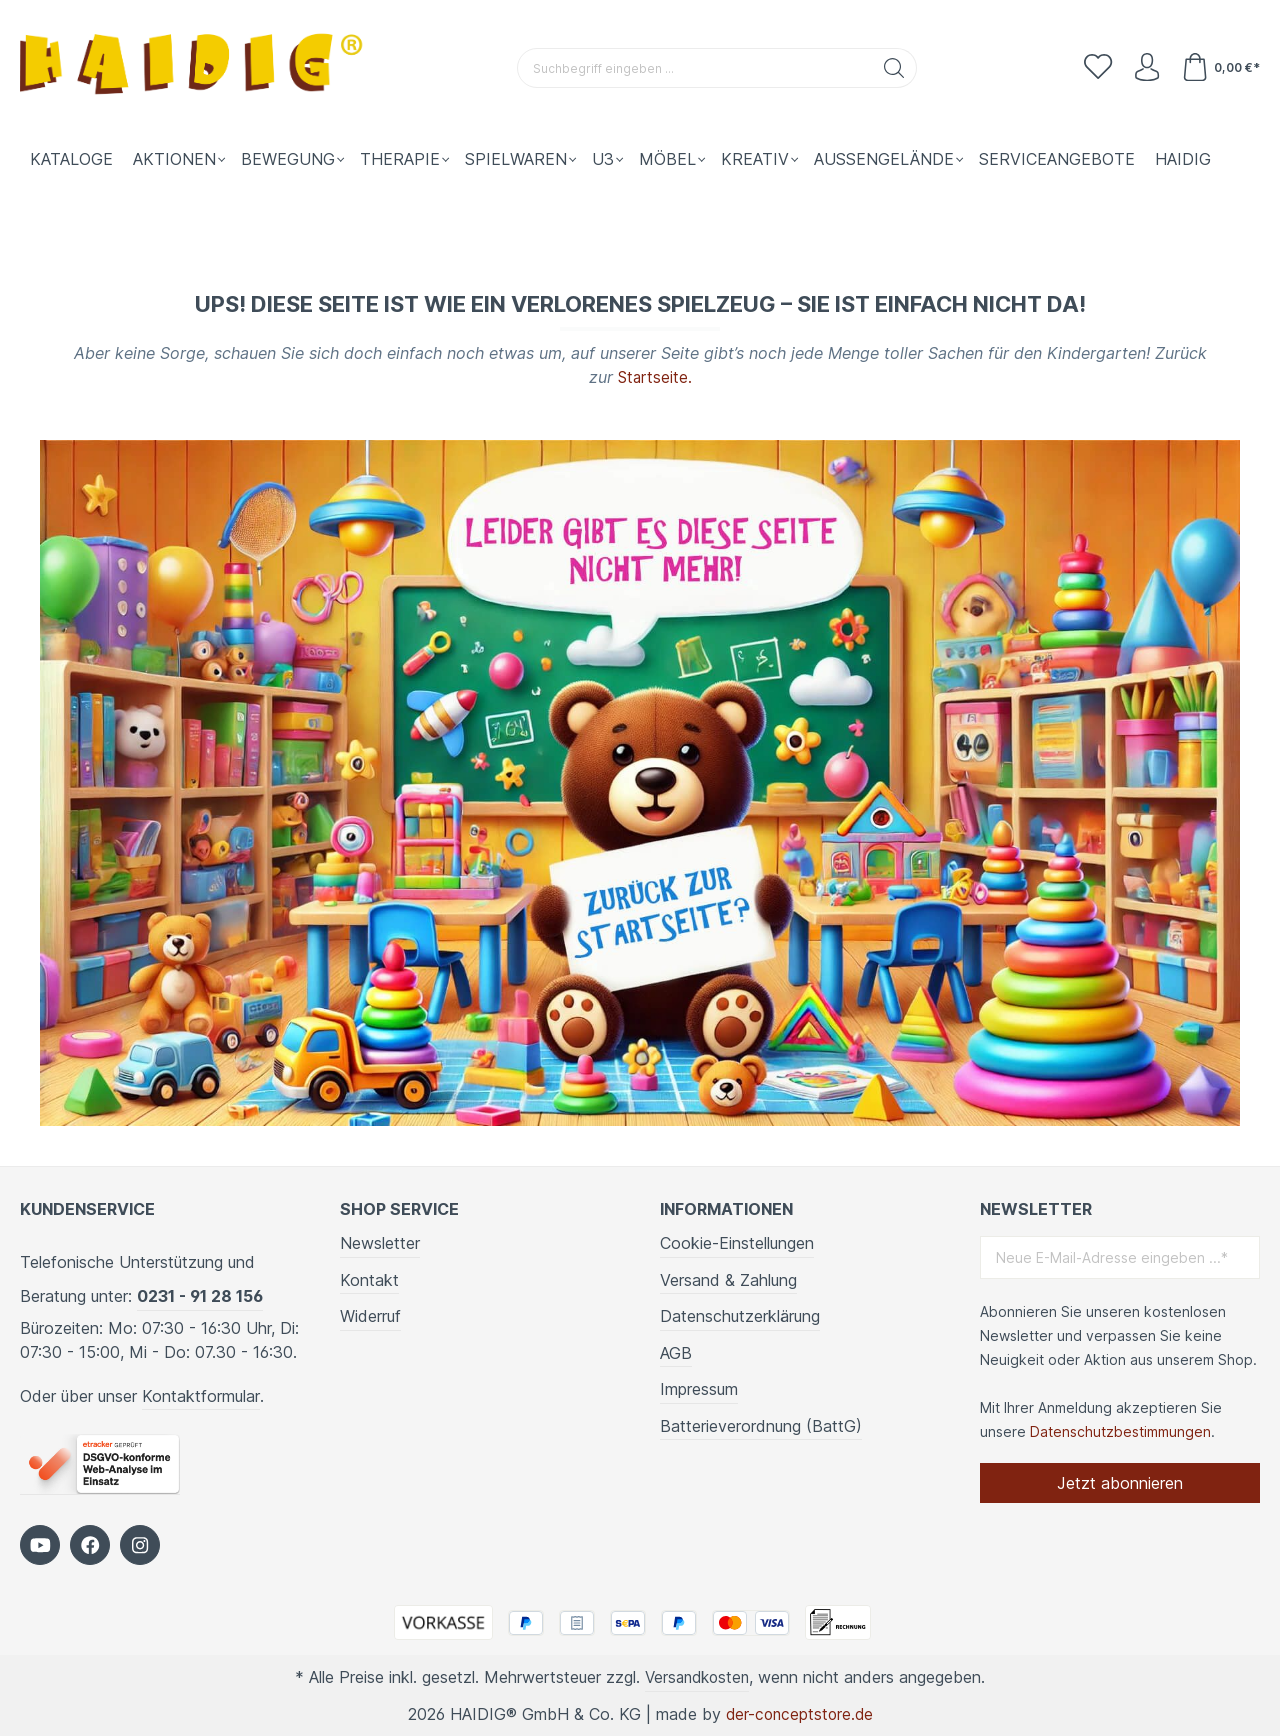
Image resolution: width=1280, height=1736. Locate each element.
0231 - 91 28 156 (200, 1295)
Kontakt (369, 1279)
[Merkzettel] (1094, 68)
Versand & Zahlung (728, 1279)
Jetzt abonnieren (1120, 1482)
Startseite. (655, 377)
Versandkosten (697, 1676)
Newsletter (380, 1242)
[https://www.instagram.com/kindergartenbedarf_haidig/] (140, 1544)
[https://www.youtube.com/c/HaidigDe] (40, 1544)
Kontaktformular (201, 1395)
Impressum (699, 1389)
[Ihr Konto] (1144, 68)
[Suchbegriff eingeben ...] (693, 68)
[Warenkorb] (1219, 68)
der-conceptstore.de (799, 1713)
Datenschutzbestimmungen (1120, 1430)
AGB (676, 1352)
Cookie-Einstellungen (737, 1242)
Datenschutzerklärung (740, 1315)
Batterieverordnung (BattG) (761, 1425)
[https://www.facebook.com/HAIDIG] (90, 1544)
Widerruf (370, 1315)
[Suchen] (892, 68)
